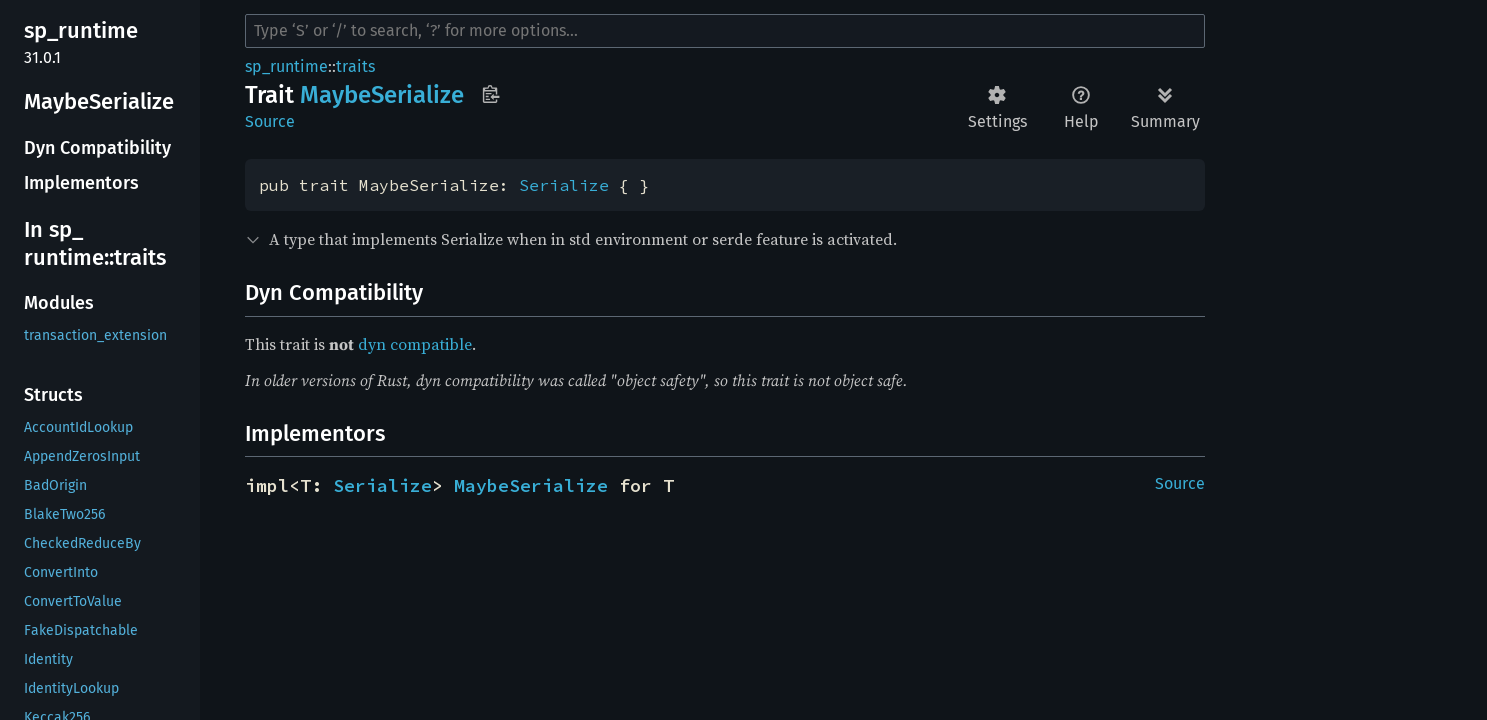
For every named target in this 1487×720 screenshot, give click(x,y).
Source (270, 121)
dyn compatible (415, 344)
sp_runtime (286, 66)
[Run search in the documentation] (725, 31)
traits (355, 66)
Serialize (564, 185)
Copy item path (490, 94)
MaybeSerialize (531, 485)
